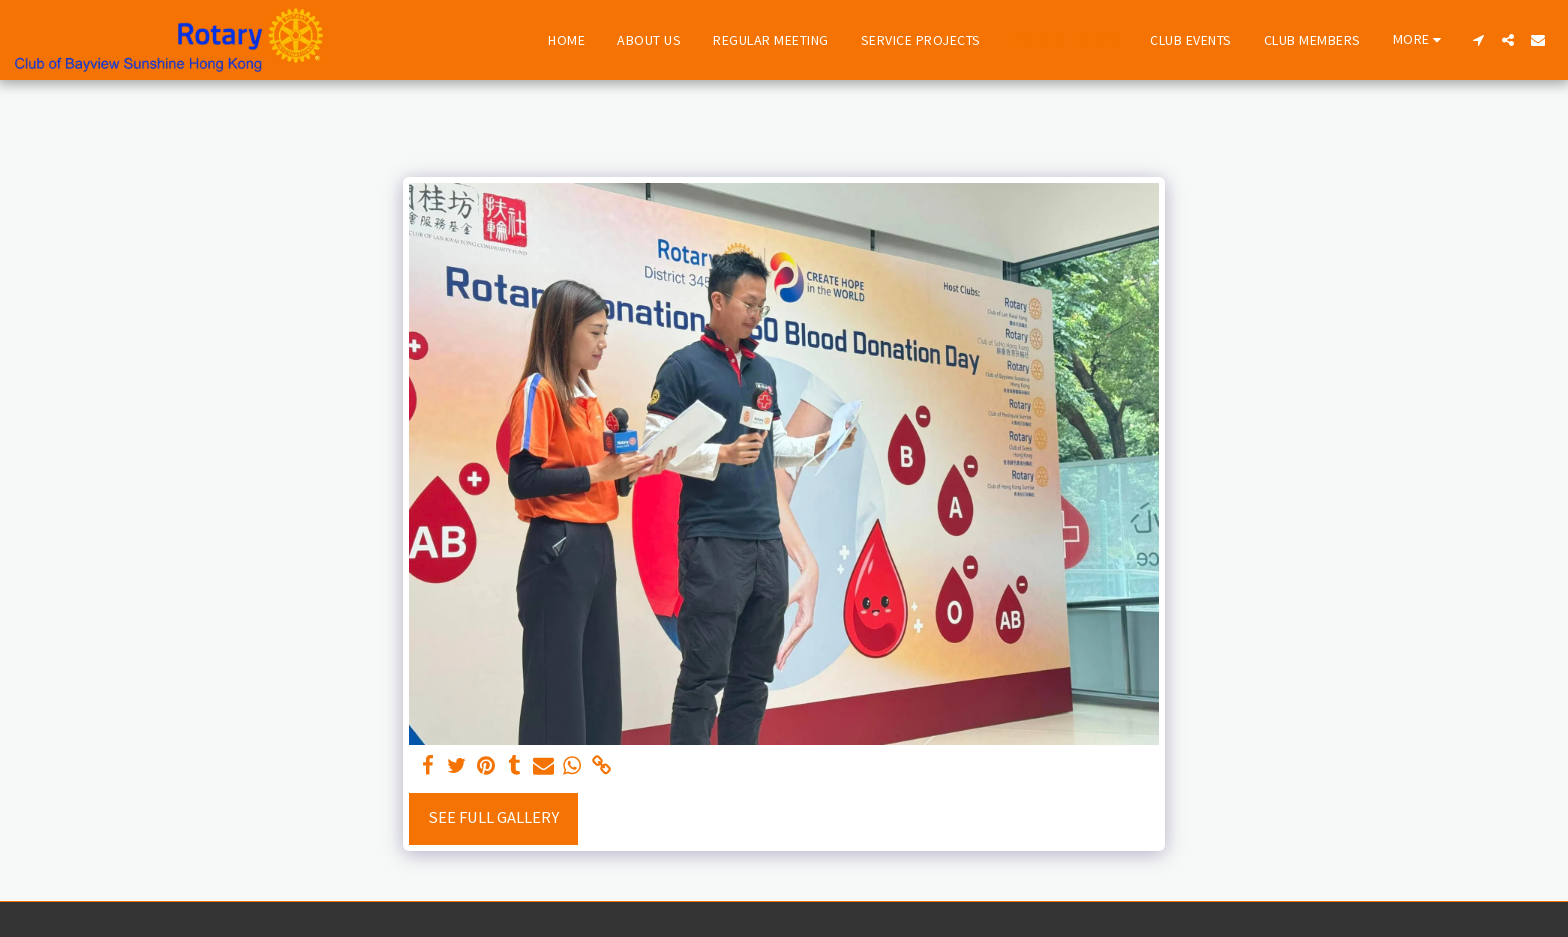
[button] (1478, 40)
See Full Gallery (493, 817)
